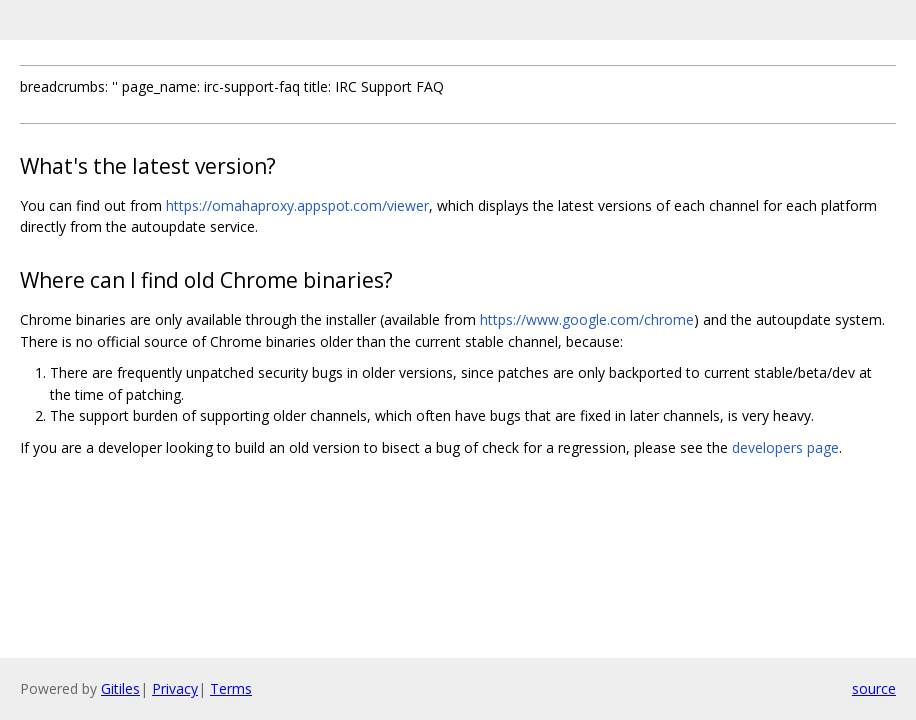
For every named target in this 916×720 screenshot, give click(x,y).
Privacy (175, 688)
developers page (785, 447)
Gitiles (120, 688)
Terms (231, 688)
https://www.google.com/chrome (587, 319)
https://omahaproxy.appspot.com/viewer (297, 205)
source (874, 688)
